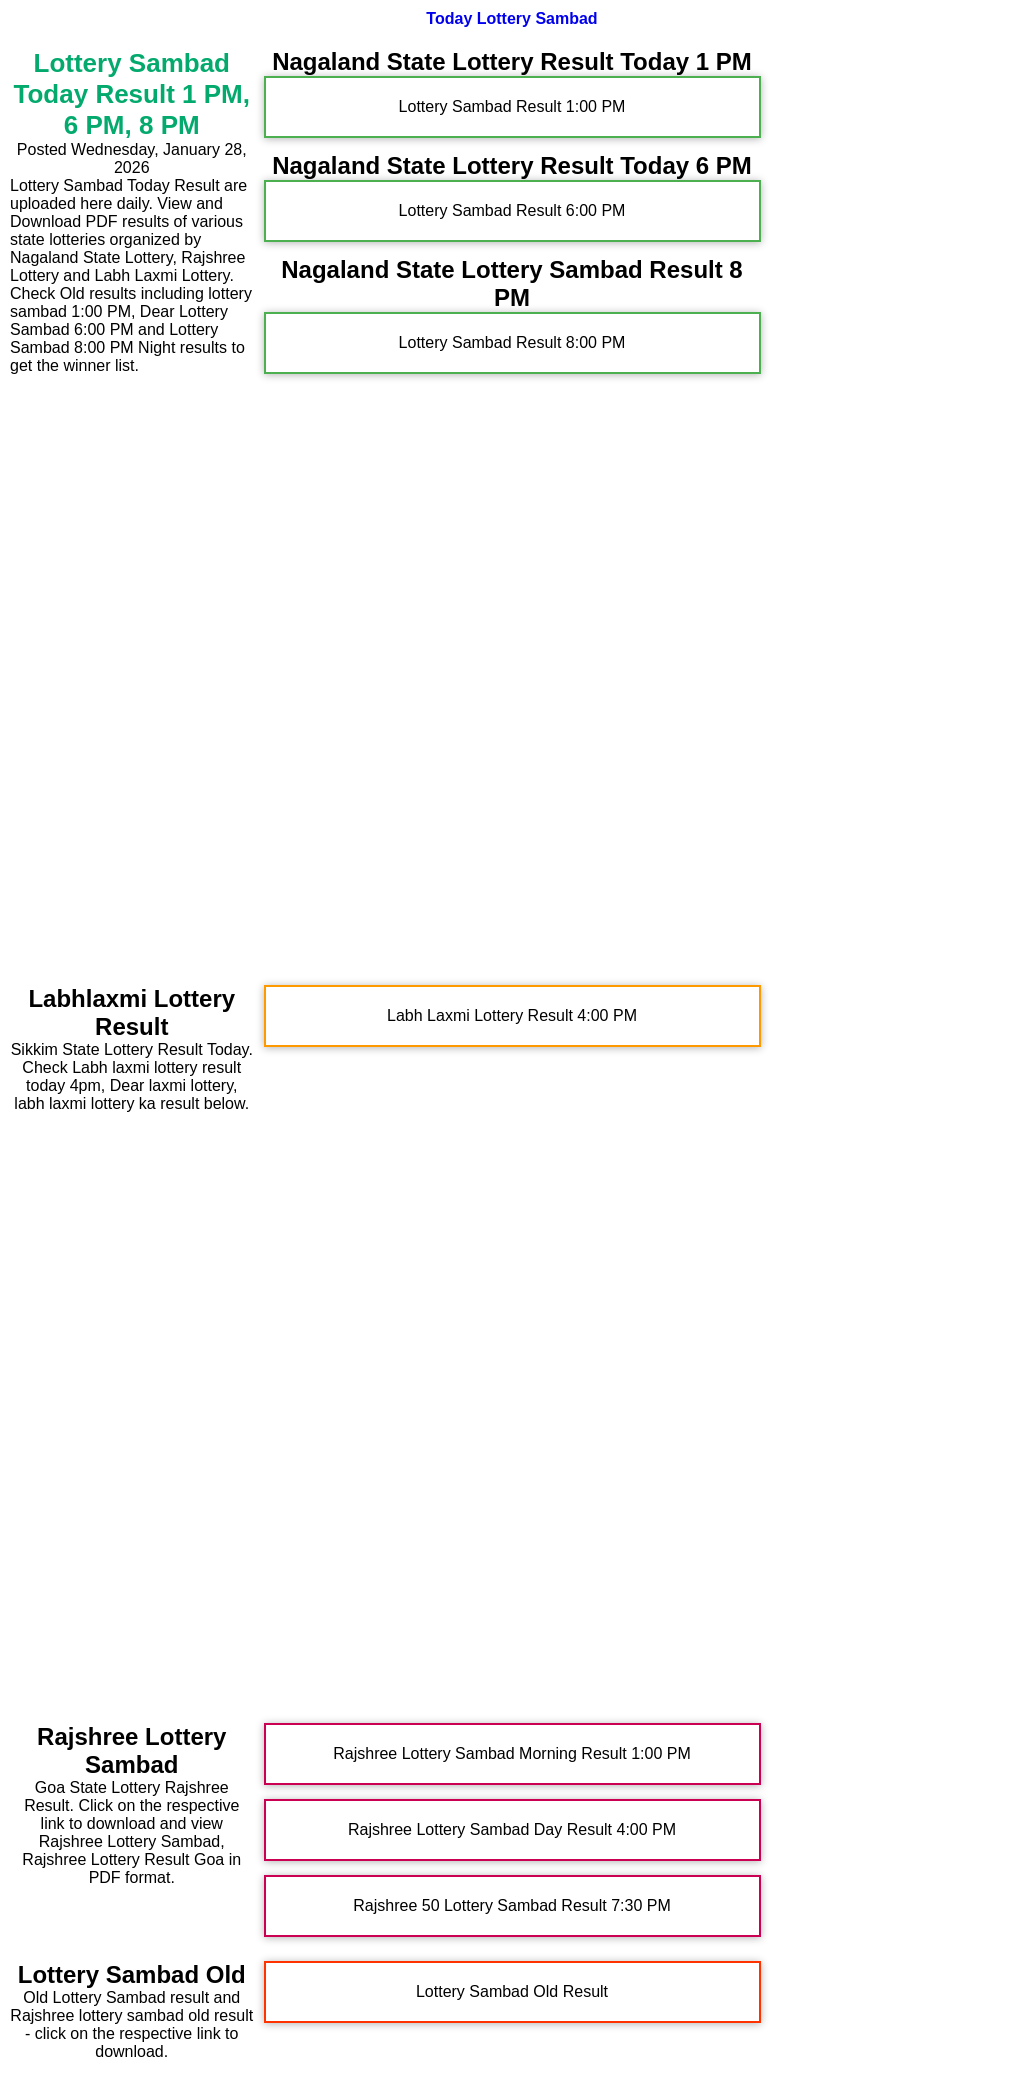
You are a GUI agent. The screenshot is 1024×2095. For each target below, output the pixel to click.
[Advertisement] (132, 675)
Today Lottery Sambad (511, 18)
